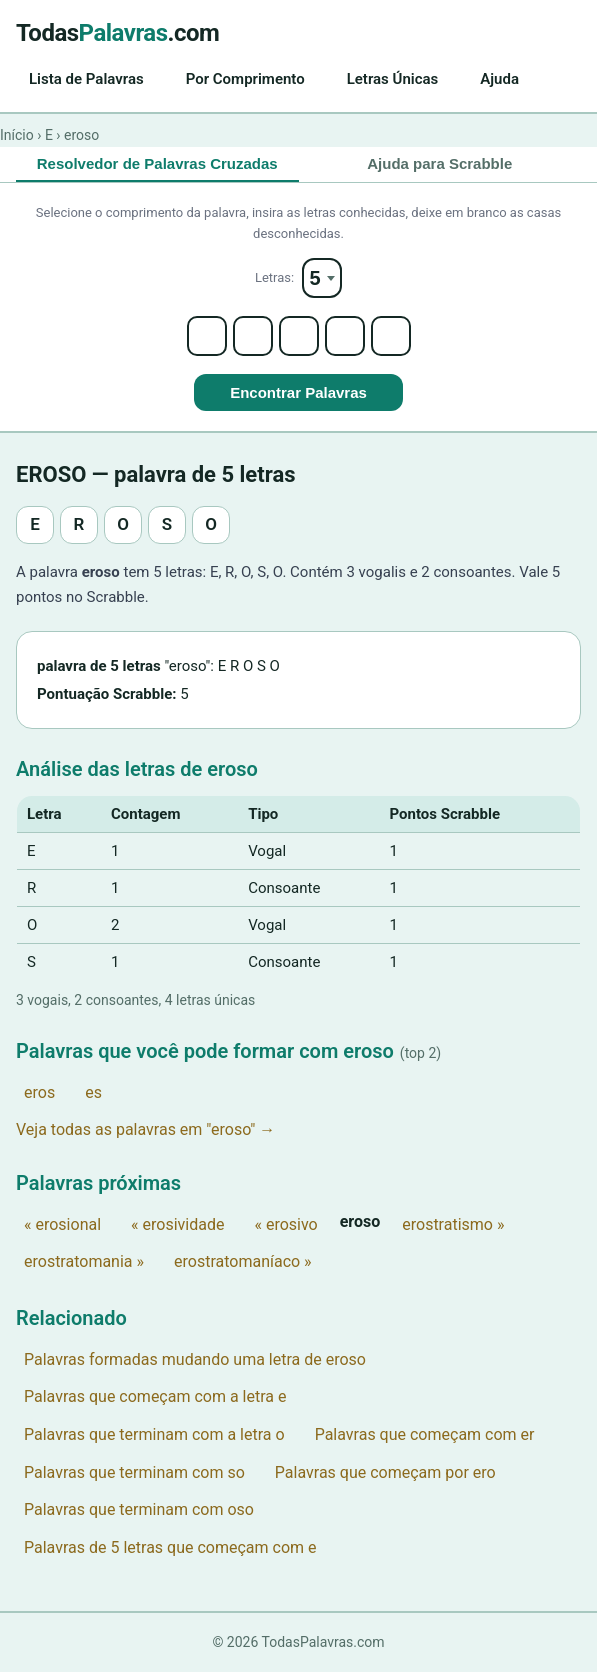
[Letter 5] (391, 336)
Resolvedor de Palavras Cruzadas (157, 163)
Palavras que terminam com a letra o (154, 1434)
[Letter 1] (207, 336)
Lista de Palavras (86, 79)
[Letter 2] (253, 336)
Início (17, 135)
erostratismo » (453, 1224)
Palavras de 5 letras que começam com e (170, 1547)
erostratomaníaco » (243, 1261)
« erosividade (177, 1224)
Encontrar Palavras (298, 392)
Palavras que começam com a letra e (155, 1396)
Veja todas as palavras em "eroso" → (145, 1129)
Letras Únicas (393, 79)
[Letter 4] (345, 336)
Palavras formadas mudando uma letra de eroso (195, 1359)
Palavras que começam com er (425, 1434)
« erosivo (285, 1224)
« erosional (62, 1224)
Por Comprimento (245, 79)
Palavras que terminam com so (134, 1472)
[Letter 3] (299, 336)
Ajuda (499, 79)
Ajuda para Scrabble (439, 163)
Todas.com (117, 33)
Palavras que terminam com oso (139, 1509)
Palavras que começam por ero (385, 1472)
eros (39, 1092)
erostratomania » (84, 1261)
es (93, 1092)
